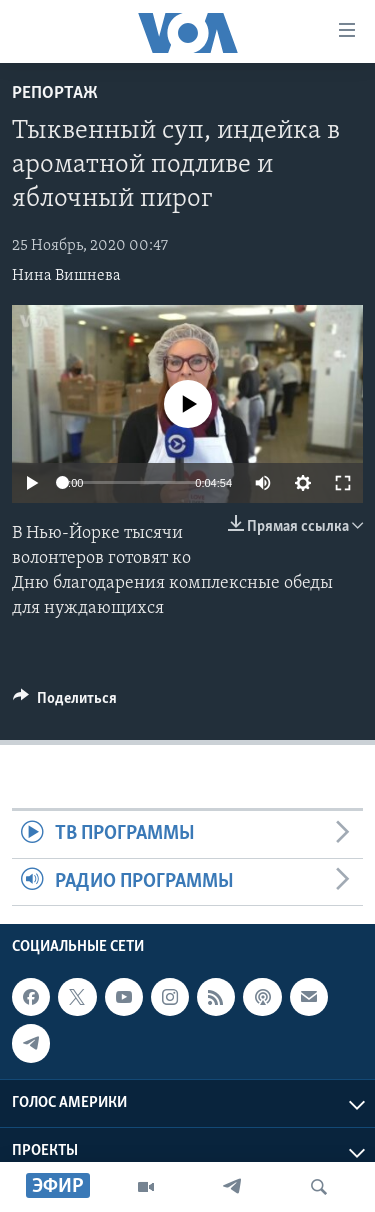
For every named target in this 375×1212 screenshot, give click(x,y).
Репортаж (55, 93)
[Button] (65, 703)
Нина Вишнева (66, 276)
